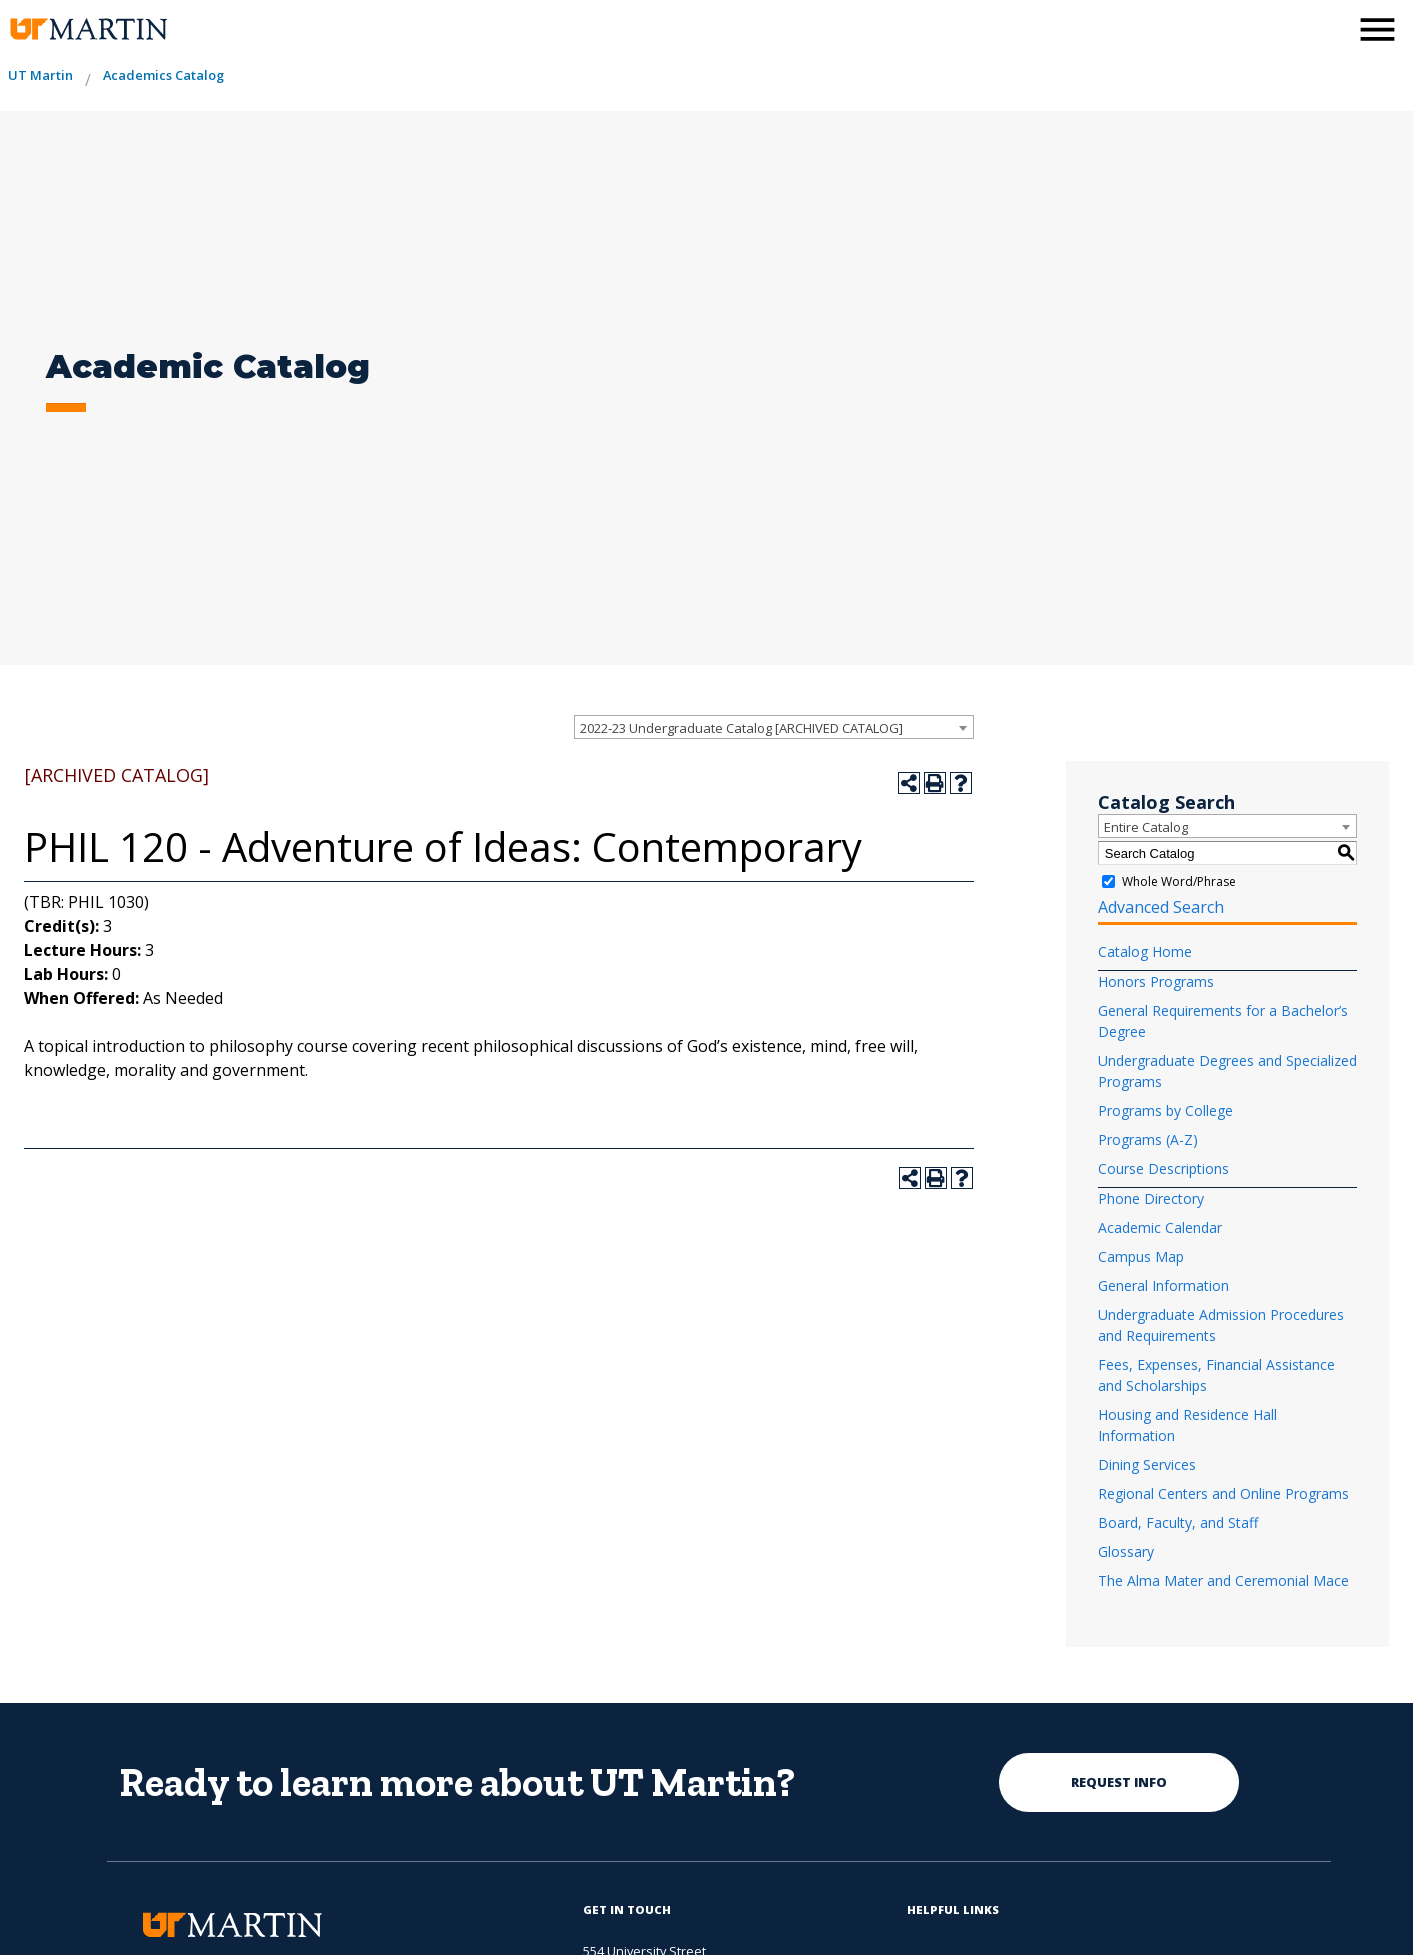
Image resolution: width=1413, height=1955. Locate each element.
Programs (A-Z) (1148, 1139)
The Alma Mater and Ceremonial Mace (1223, 1580)
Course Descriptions (1163, 1168)
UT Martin (40, 75)
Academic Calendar (1160, 1227)
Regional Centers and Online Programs (1223, 1493)
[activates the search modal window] (1327, 27)
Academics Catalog (163, 75)
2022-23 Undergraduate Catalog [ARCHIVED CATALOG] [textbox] (741, 728)
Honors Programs (1156, 981)
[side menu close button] (1377, 29)
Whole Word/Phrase (1179, 881)
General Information (1163, 1285)
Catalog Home (1145, 951)
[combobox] (774, 727)
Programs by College (1165, 1110)
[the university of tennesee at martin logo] (87, 29)
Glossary (1126, 1551)
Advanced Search (1161, 907)
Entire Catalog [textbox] (1146, 827)
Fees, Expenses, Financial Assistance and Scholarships (1216, 1375)
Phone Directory (1151, 1198)
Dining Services (1147, 1464)
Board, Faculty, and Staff (1178, 1522)
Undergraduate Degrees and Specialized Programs (1227, 1071)
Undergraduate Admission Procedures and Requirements (1221, 1325)
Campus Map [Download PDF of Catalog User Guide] (1141, 1256)
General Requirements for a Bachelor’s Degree (1223, 1021)
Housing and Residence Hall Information (1187, 1425)
